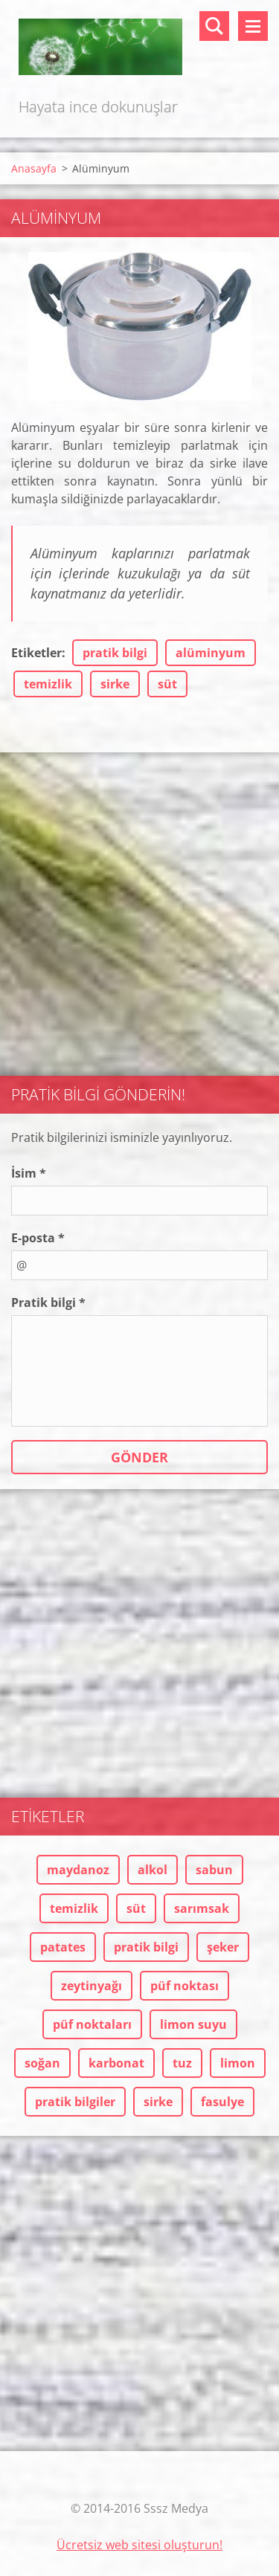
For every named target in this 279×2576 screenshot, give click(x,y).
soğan (42, 2063)
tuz (182, 2063)
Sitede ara (214, 26)
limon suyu (193, 2024)
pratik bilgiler (75, 2102)
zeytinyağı (91, 1986)
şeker (223, 1947)
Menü (253, 26)
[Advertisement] (139, 906)
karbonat (116, 2063)
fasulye (222, 2102)
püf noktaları (92, 2024)
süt (167, 684)
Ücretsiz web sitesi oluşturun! (139, 2545)
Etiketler (36, 653)
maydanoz (78, 1870)
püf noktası (184, 1986)
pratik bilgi (115, 653)
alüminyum (211, 653)
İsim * (28, 1173)
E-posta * (38, 1238)
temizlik (48, 684)
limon (237, 2063)
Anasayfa (34, 168)
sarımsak (201, 1908)
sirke (114, 684)
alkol (152, 1870)
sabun (214, 1870)
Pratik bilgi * (48, 1302)
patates (63, 1947)
